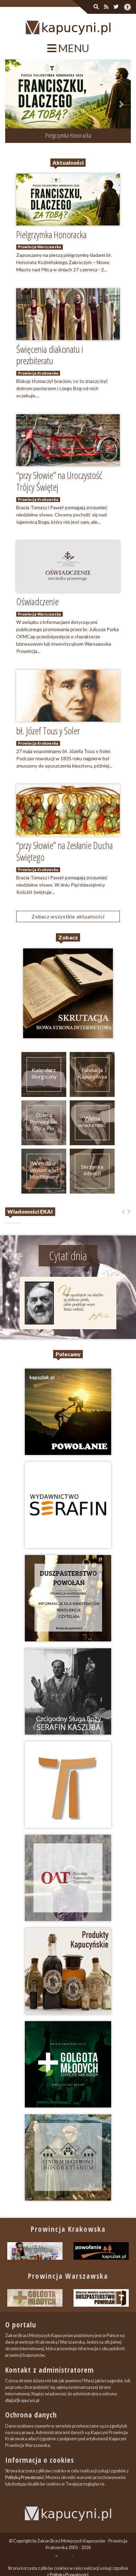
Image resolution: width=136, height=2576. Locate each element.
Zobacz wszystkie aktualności (68, 916)
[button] (14, 104)
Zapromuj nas (68, 2557)
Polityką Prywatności (24, 2477)
